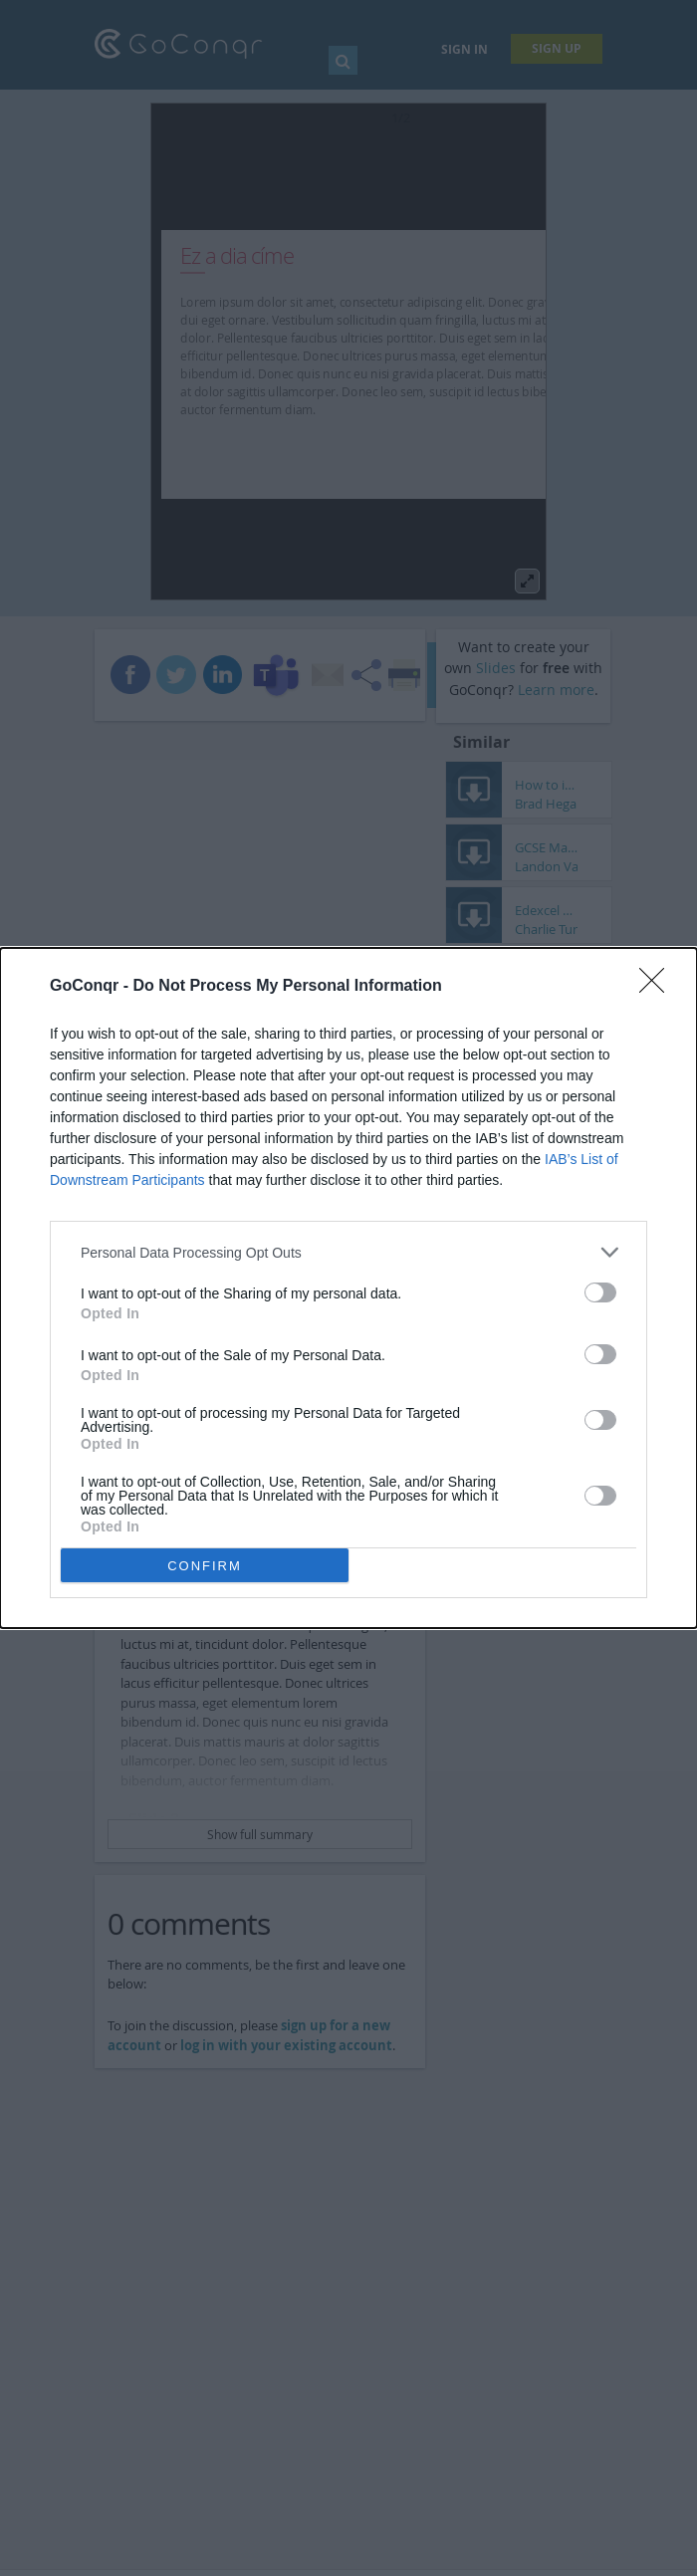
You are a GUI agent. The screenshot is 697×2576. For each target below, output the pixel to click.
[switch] (600, 1292)
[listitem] (348, 1252)
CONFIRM (204, 1565)
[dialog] (348, 1288)
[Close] (658, 987)
